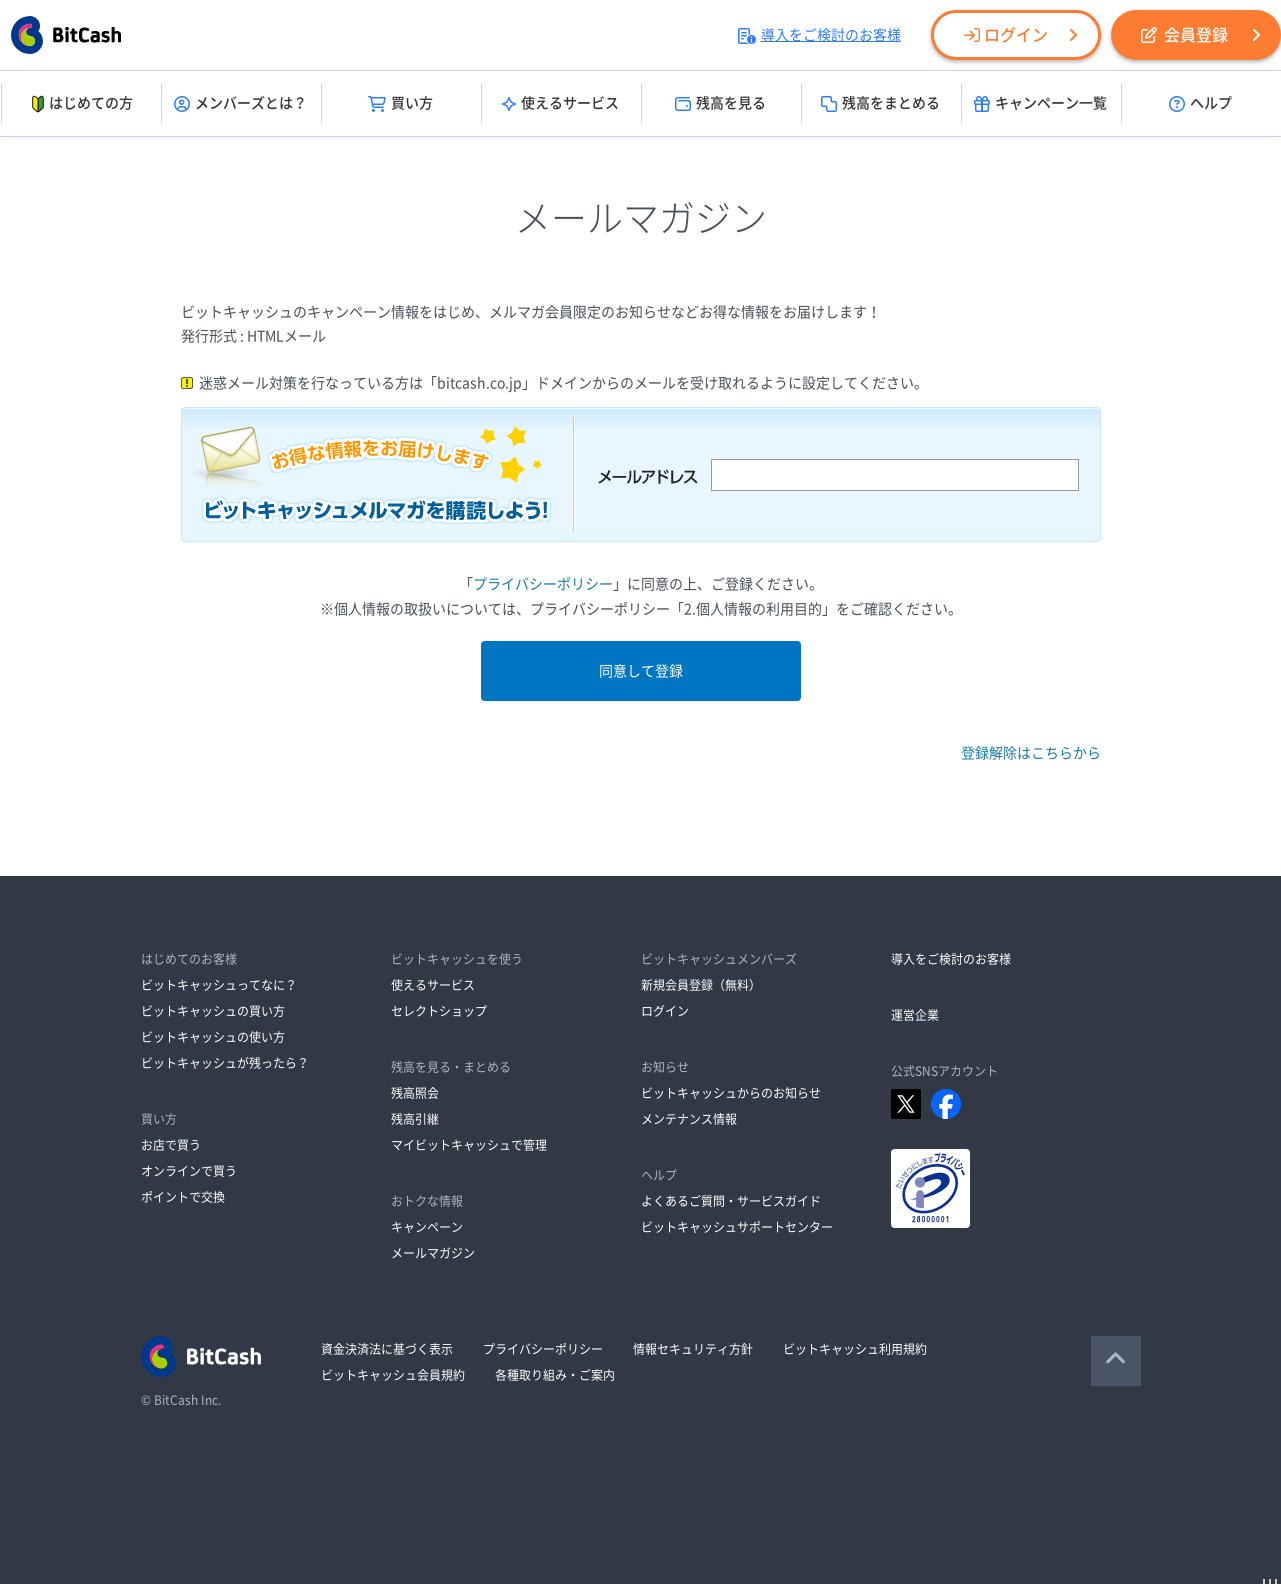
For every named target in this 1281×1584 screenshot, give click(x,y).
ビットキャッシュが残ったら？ (225, 1063)
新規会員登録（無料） (701, 985)
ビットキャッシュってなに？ (219, 985)
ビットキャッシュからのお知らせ (731, 1093)
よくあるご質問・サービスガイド (731, 1201)
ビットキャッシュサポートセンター (737, 1227)
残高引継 (415, 1119)
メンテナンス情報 (689, 1119)
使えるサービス (560, 104)
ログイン (1006, 35)
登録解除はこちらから (1031, 753)
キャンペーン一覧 (1040, 104)
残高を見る (720, 104)
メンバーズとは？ (240, 104)
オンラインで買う (189, 1171)
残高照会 (415, 1093)
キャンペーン (427, 1227)
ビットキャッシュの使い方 (213, 1037)
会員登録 (1184, 35)
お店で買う (171, 1145)
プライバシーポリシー (543, 584)
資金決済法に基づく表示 (387, 1349)
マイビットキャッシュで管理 (469, 1145)
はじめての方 (80, 104)
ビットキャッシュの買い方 (213, 1011)
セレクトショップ (439, 1011)
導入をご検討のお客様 (819, 35)
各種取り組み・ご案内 (555, 1375)
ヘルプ (1200, 104)
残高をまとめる (880, 104)
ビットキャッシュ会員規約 (393, 1375)
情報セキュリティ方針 (693, 1349)
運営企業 (915, 1015)
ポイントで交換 (183, 1197)
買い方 (400, 104)
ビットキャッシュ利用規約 (855, 1349)
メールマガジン (433, 1253)
